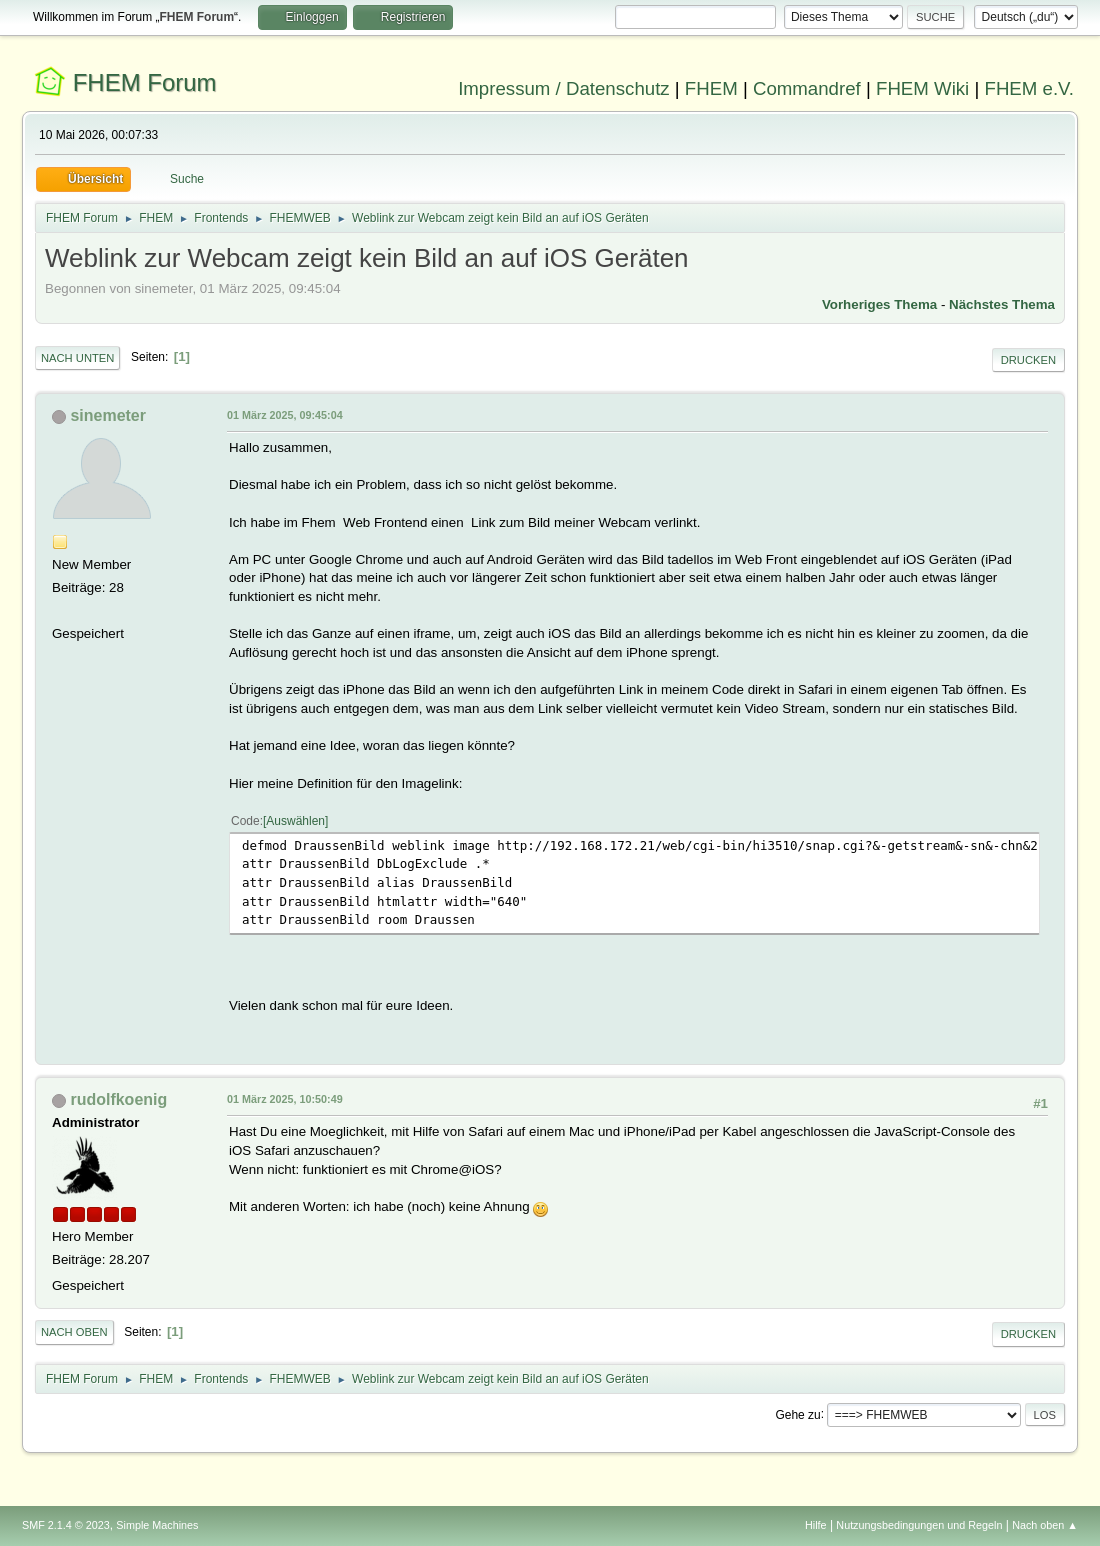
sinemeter (108, 415)
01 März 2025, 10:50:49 (285, 1099)
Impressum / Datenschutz (564, 88)
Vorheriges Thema (879, 304)
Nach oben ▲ (1045, 1525)
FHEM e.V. (1029, 88)
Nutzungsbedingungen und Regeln (919, 1525)
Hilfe (816, 1525)
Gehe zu (797, 1414)
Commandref (807, 88)
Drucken (1028, 360)
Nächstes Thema (1002, 304)
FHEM (711, 88)
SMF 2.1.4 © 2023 (66, 1525)
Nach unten (77, 358)
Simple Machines (157, 1525)
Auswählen (295, 821)
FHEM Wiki (922, 88)
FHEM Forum (145, 82)
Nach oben (74, 1332)
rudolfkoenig (118, 1099)
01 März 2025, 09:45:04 (285, 415)
